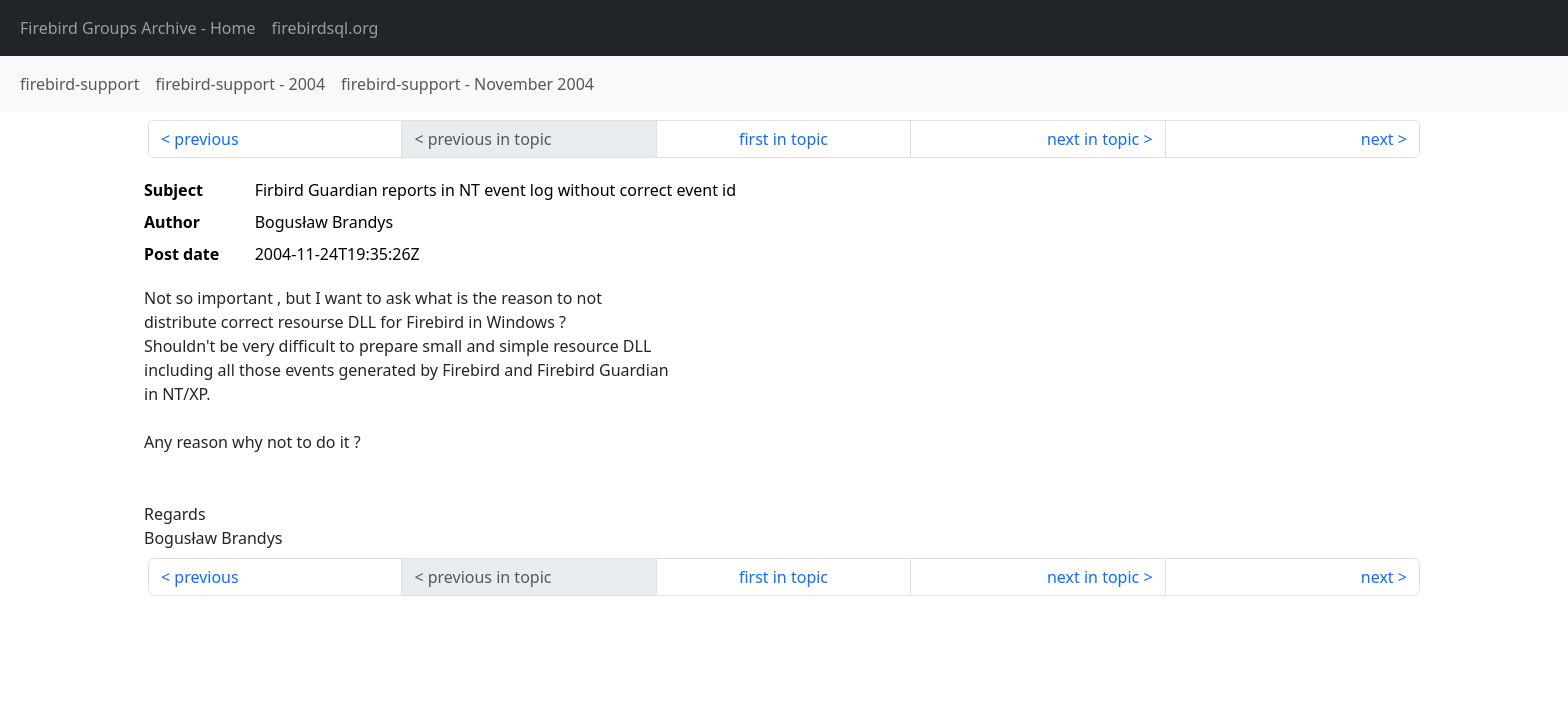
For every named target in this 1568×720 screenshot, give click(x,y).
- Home (138, 28)
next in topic (1093, 139)
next (1377, 139)
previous (206, 139)
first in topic (783, 139)
